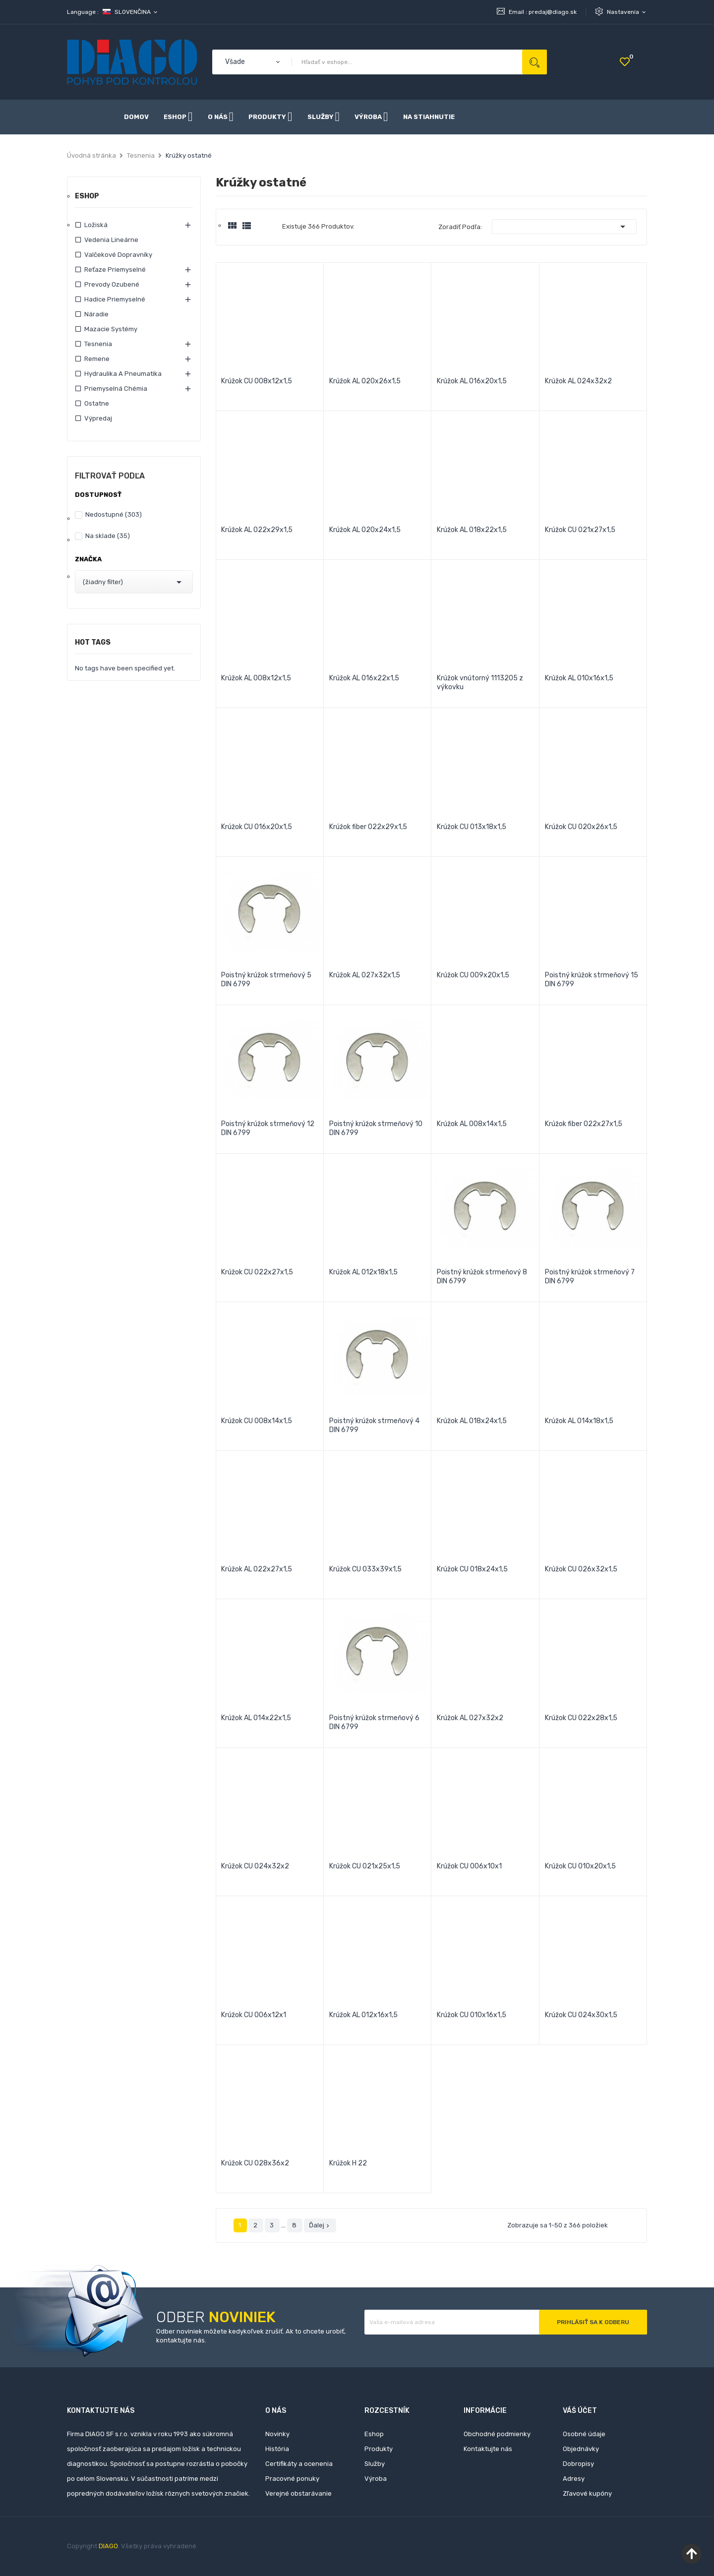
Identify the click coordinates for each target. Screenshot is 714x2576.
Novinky (277, 2434)
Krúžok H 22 (348, 2163)
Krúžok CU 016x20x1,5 (256, 827)
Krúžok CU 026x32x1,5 (581, 1569)
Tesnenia (98, 344)
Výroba (375, 2478)
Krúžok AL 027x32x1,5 (364, 975)
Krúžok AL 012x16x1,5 (363, 2015)
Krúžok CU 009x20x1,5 (473, 975)
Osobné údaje (584, 2434)
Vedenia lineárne (111, 239)
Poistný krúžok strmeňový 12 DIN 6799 (267, 1128)
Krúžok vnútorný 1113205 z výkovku (480, 682)
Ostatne (96, 403)
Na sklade (107, 535)
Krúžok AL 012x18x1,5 (363, 1272)
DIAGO (108, 2546)
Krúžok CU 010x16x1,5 (471, 2015)
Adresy (574, 2478)
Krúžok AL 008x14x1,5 (472, 1124)
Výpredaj (98, 418)
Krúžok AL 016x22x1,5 (364, 678)
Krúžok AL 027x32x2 (470, 1718)
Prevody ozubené (111, 284)
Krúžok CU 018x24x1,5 (472, 1569)
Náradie (96, 314)
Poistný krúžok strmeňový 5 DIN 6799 (266, 979)
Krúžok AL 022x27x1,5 (256, 1569)
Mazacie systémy (110, 329)
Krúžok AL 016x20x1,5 (472, 381)
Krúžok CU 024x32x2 (255, 1866)
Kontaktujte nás (488, 2449)
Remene (97, 358)
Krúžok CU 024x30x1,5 (581, 2015)
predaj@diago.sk (553, 11)
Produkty (378, 2449)
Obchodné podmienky (497, 2434)
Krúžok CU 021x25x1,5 (364, 1866)
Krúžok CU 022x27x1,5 (257, 1272)
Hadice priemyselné (114, 299)
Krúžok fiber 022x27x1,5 (583, 1124)
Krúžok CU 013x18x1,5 (471, 827)
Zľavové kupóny (587, 2493)
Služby (374, 2463)
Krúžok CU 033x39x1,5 (365, 1569)
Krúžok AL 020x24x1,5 (365, 530)
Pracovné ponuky (292, 2478)
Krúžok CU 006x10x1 (469, 1866)
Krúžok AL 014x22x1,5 (256, 1718)
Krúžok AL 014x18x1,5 (579, 1421)
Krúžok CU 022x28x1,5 (581, 1718)
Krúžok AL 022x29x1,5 (257, 530)
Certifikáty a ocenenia (299, 2463)
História (277, 2449)
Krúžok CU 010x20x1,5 (580, 1866)
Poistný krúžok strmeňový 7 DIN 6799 (590, 1276)
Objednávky (581, 2449)
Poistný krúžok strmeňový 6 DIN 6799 (374, 1722)
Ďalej (320, 2225)
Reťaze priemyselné (115, 269)
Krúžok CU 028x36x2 (255, 2163)
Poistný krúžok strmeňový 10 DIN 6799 (375, 1128)
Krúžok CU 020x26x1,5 (581, 827)
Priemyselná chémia (115, 388)
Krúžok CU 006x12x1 (253, 2015)
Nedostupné (113, 514)
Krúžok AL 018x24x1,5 (472, 1421)
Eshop (87, 196)
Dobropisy (578, 2463)
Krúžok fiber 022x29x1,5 (368, 827)
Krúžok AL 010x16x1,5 (579, 678)
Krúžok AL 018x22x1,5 (472, 530)
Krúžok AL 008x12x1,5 (256, 678)
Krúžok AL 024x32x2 (578, 381)
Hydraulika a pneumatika (123, 373)
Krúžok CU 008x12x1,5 (256, 381)
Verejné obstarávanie (298, 2493)
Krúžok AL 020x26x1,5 (365, 381)
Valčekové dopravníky (118, 254)
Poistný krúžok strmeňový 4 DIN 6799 (374, 1425)
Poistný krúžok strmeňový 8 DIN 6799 (482, 1276)
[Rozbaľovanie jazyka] (131, 12)
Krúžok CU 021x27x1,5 (580, 530)
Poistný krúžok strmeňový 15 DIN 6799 (591, 979)
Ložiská (96, 225)
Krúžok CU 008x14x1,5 (256, 1421)
